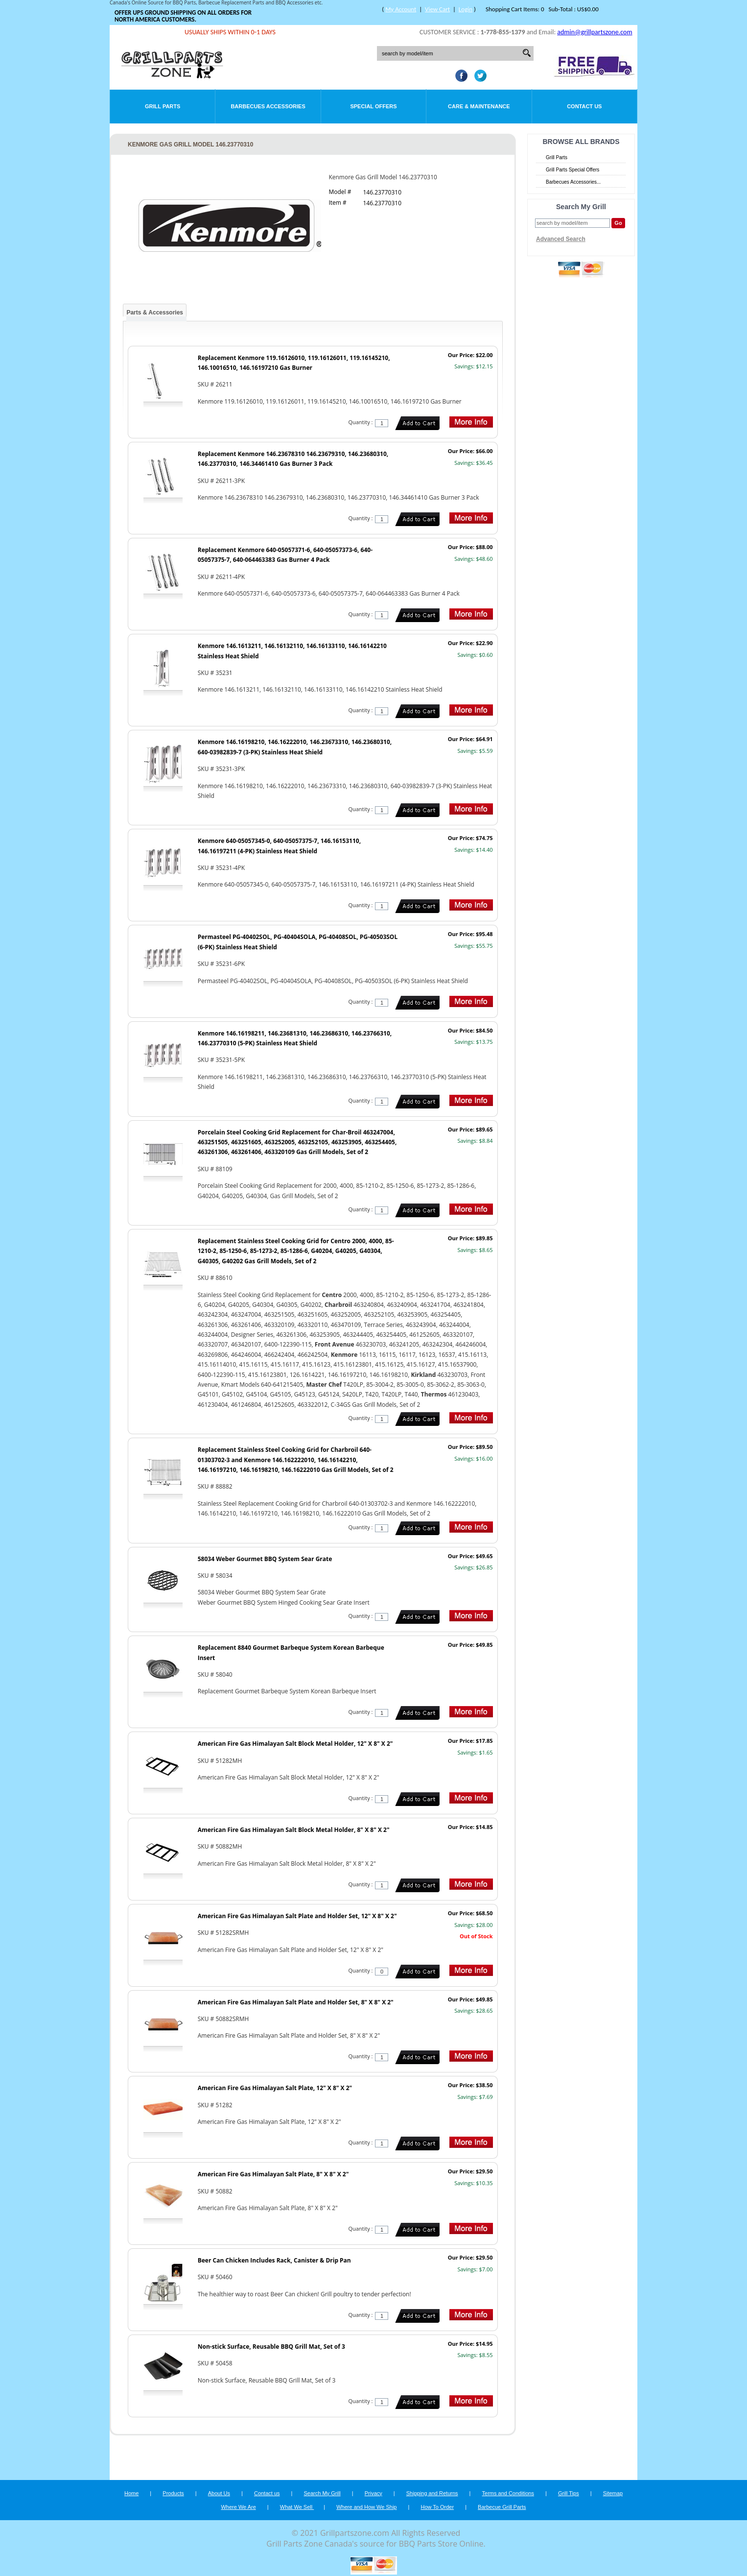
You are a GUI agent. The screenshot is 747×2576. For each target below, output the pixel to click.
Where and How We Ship (366, 2507)
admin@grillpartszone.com (594, 32)
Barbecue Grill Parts (502, 2507)
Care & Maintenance (479, 106)
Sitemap (613, 2493)
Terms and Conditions (508, 2493)
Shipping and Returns (432, 2493)
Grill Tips (568, 2493)
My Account (400, 9)
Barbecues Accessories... (573, 182)
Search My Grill (322, 2493)
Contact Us (584, 106)
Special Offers (373, 106)
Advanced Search (560, 239)
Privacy (373, 2493)
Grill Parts (162, 106)
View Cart (437, 9)
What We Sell (297, 2507)
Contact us (267, 2493)
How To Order (437, 2507)
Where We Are (238, 2507)
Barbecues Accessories (268, 106)
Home (131, 2493)
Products (173, 2493)
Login (465, 9)
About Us (219, 2493)
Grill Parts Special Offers (572, 169)
